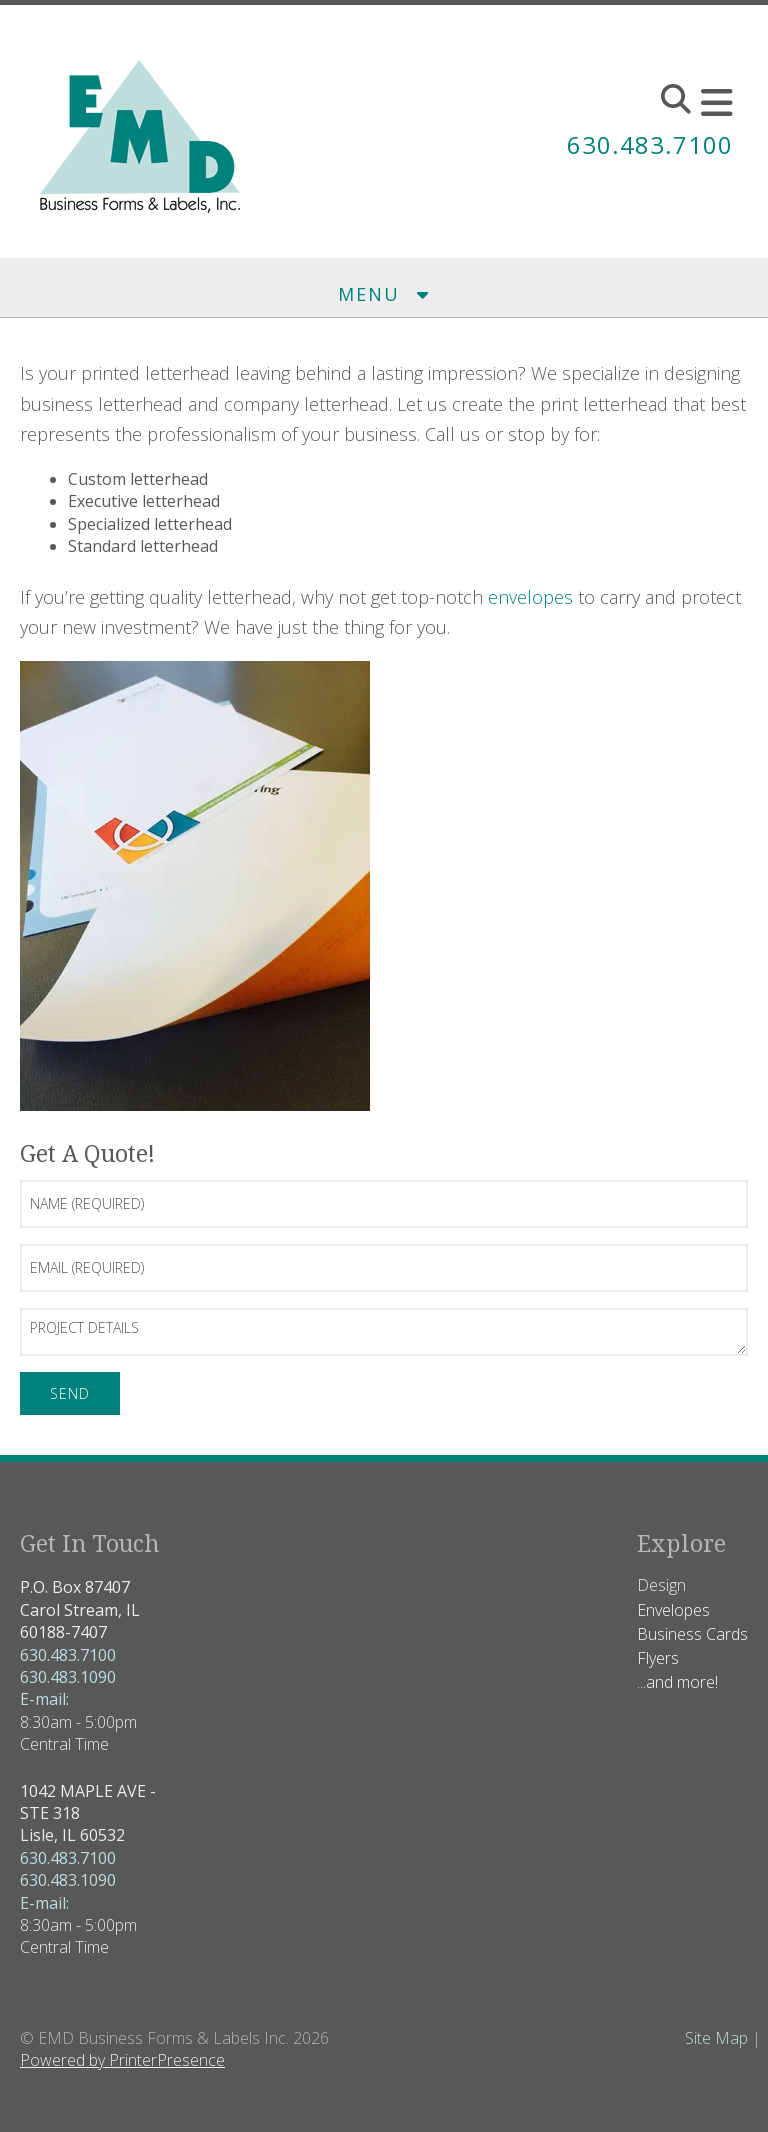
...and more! (677, 1682)
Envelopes (673, 1610)
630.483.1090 (68, 1677)
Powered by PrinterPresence (122, 2060)
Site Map (716, 2038)
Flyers (658, 1658)
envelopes (530, 597)
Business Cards (692, 1634)
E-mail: (44, 1699)
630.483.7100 (650, 144)
